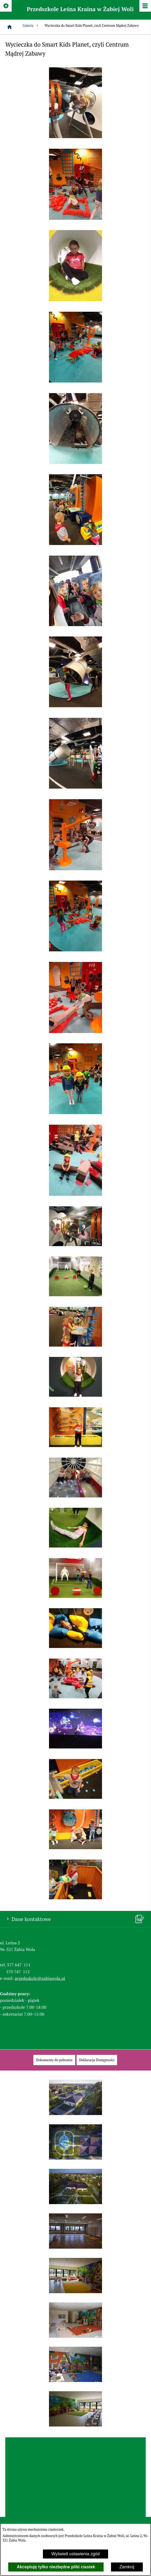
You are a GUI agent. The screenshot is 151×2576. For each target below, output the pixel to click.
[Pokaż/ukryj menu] (145, 6)
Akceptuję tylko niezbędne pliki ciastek (56, 2567)
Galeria (31, 25)
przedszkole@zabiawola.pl (40, 1978)
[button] (75, 136)
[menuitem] (54, 2060)
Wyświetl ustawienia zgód (75, 2554)
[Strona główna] (9, 27)
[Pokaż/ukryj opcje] (6, 6)
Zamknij (126, 2567)
